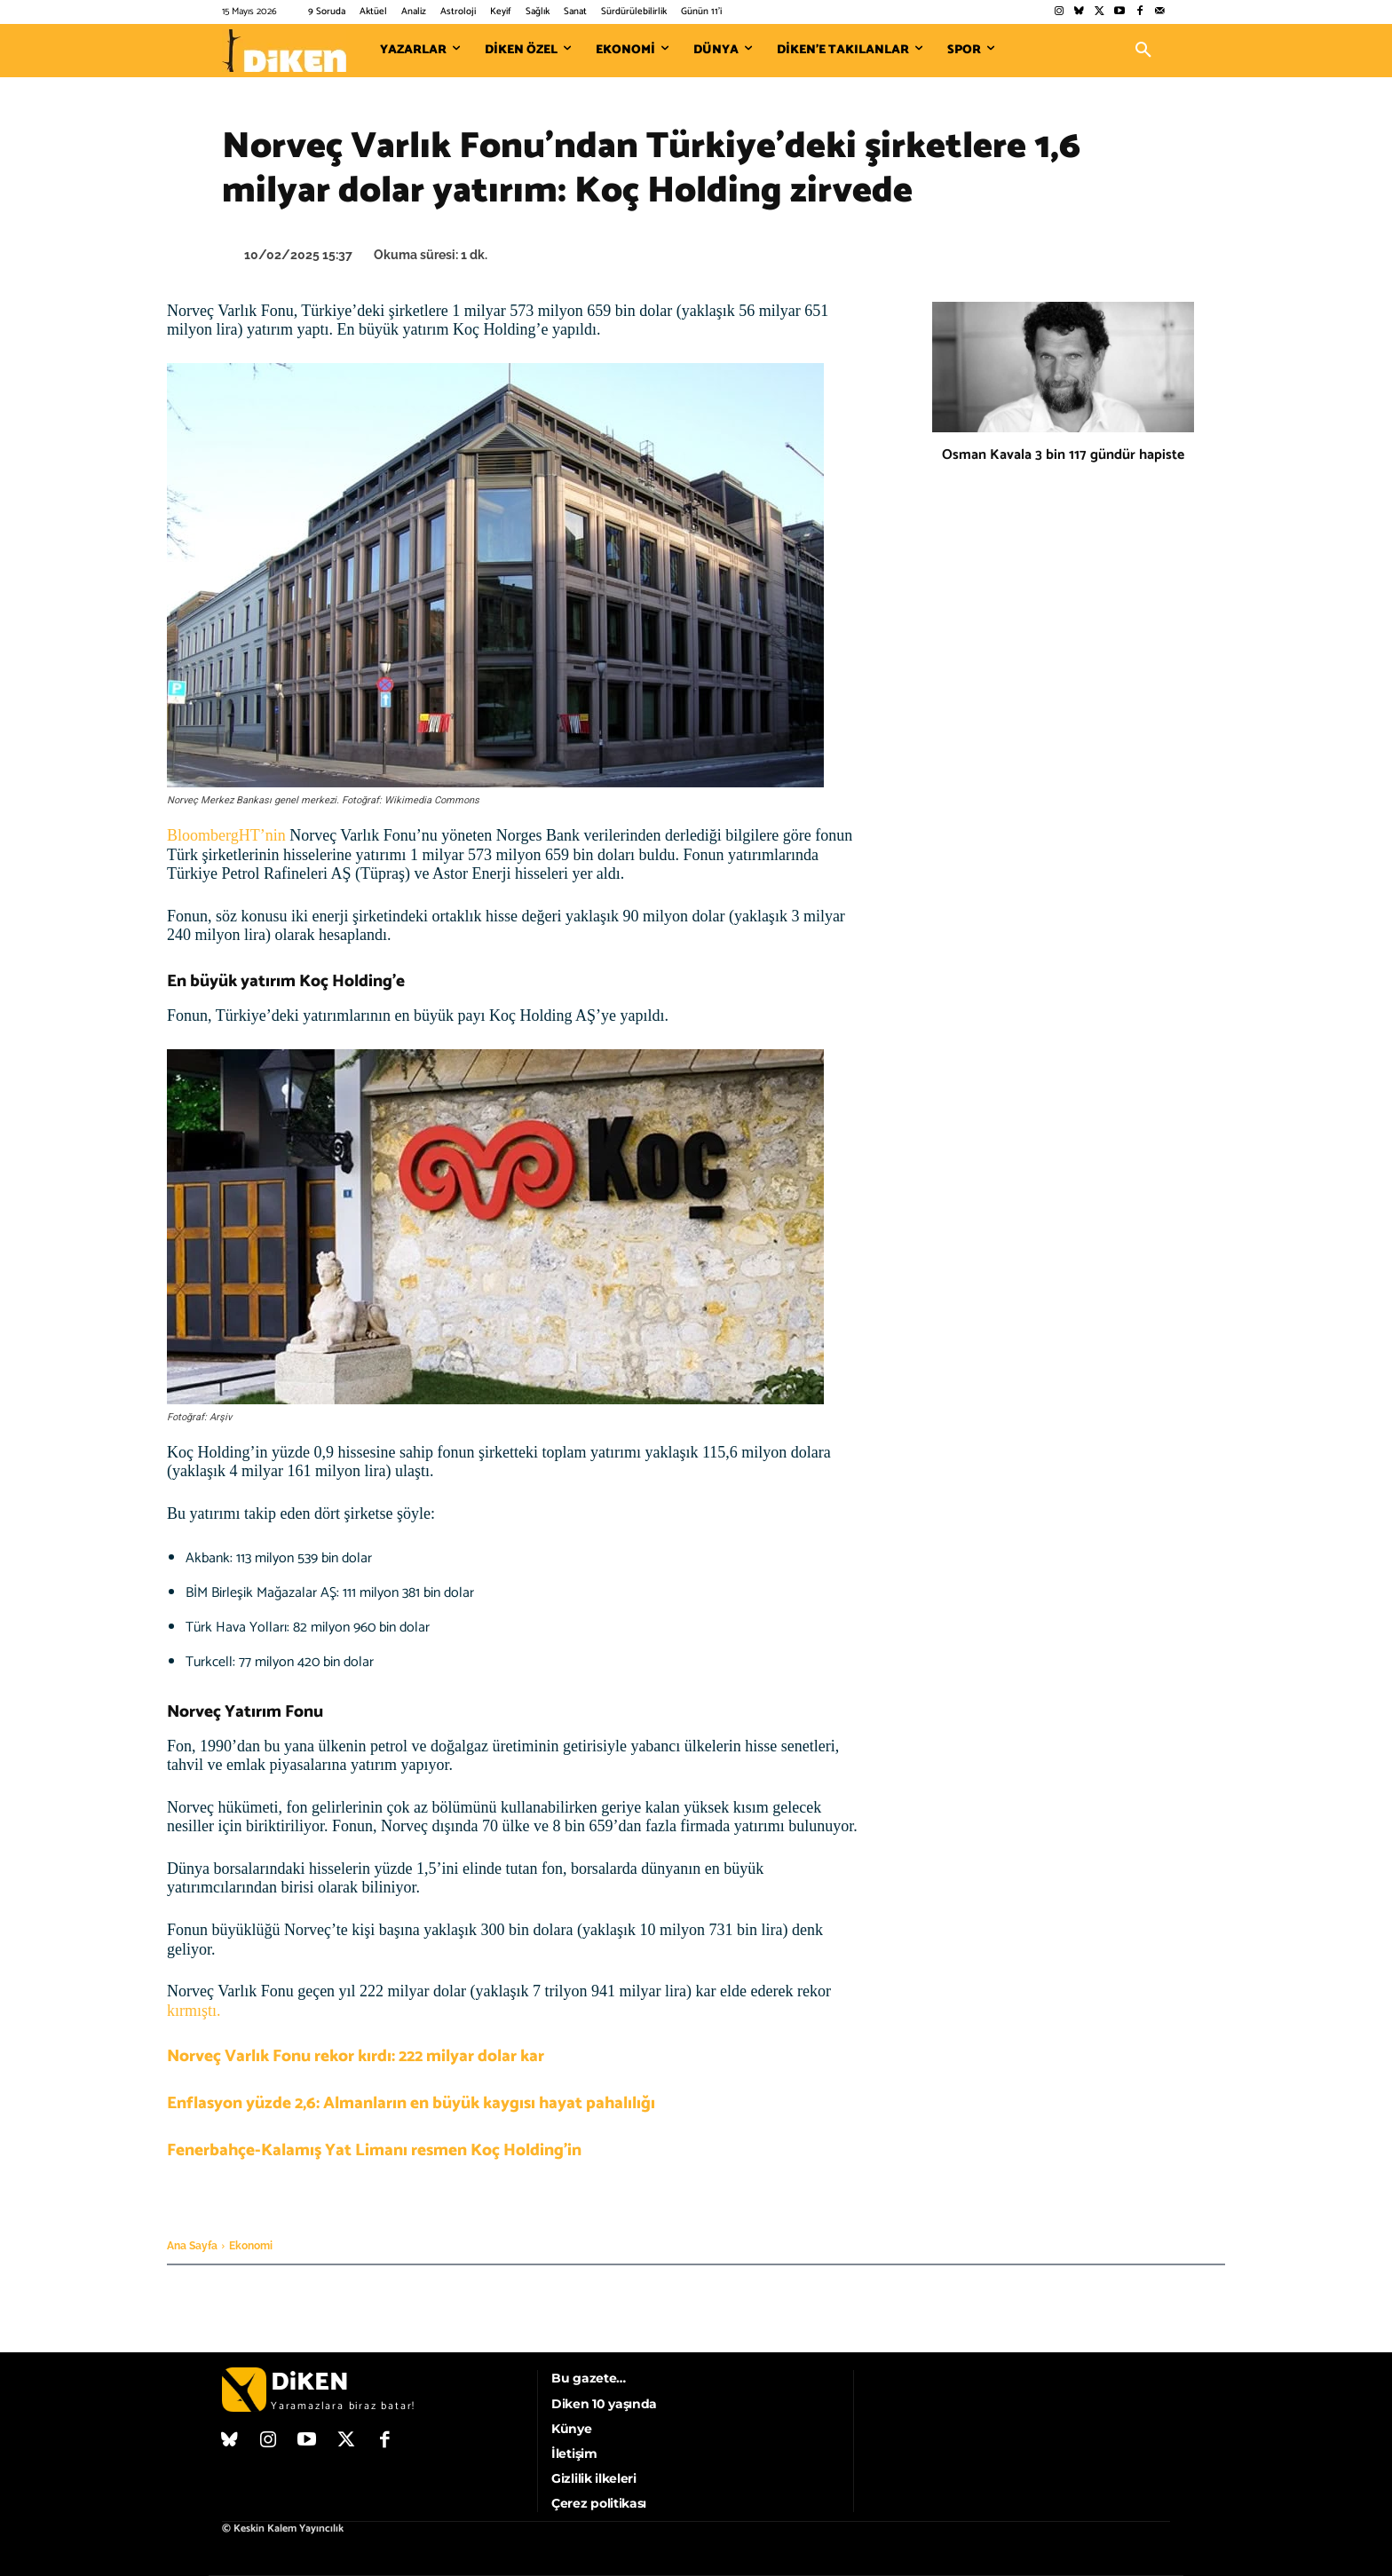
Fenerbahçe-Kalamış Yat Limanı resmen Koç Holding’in (374, 2150)
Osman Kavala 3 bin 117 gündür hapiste (1063, 455)
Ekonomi (251, 2246)
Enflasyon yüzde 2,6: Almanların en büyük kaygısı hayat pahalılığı (411, 2103)
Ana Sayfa (192, 2246)
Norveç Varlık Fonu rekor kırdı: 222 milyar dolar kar (355, 2056)
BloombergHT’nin (226, 835)
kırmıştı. (194, 2010)
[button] (1143, 50)
